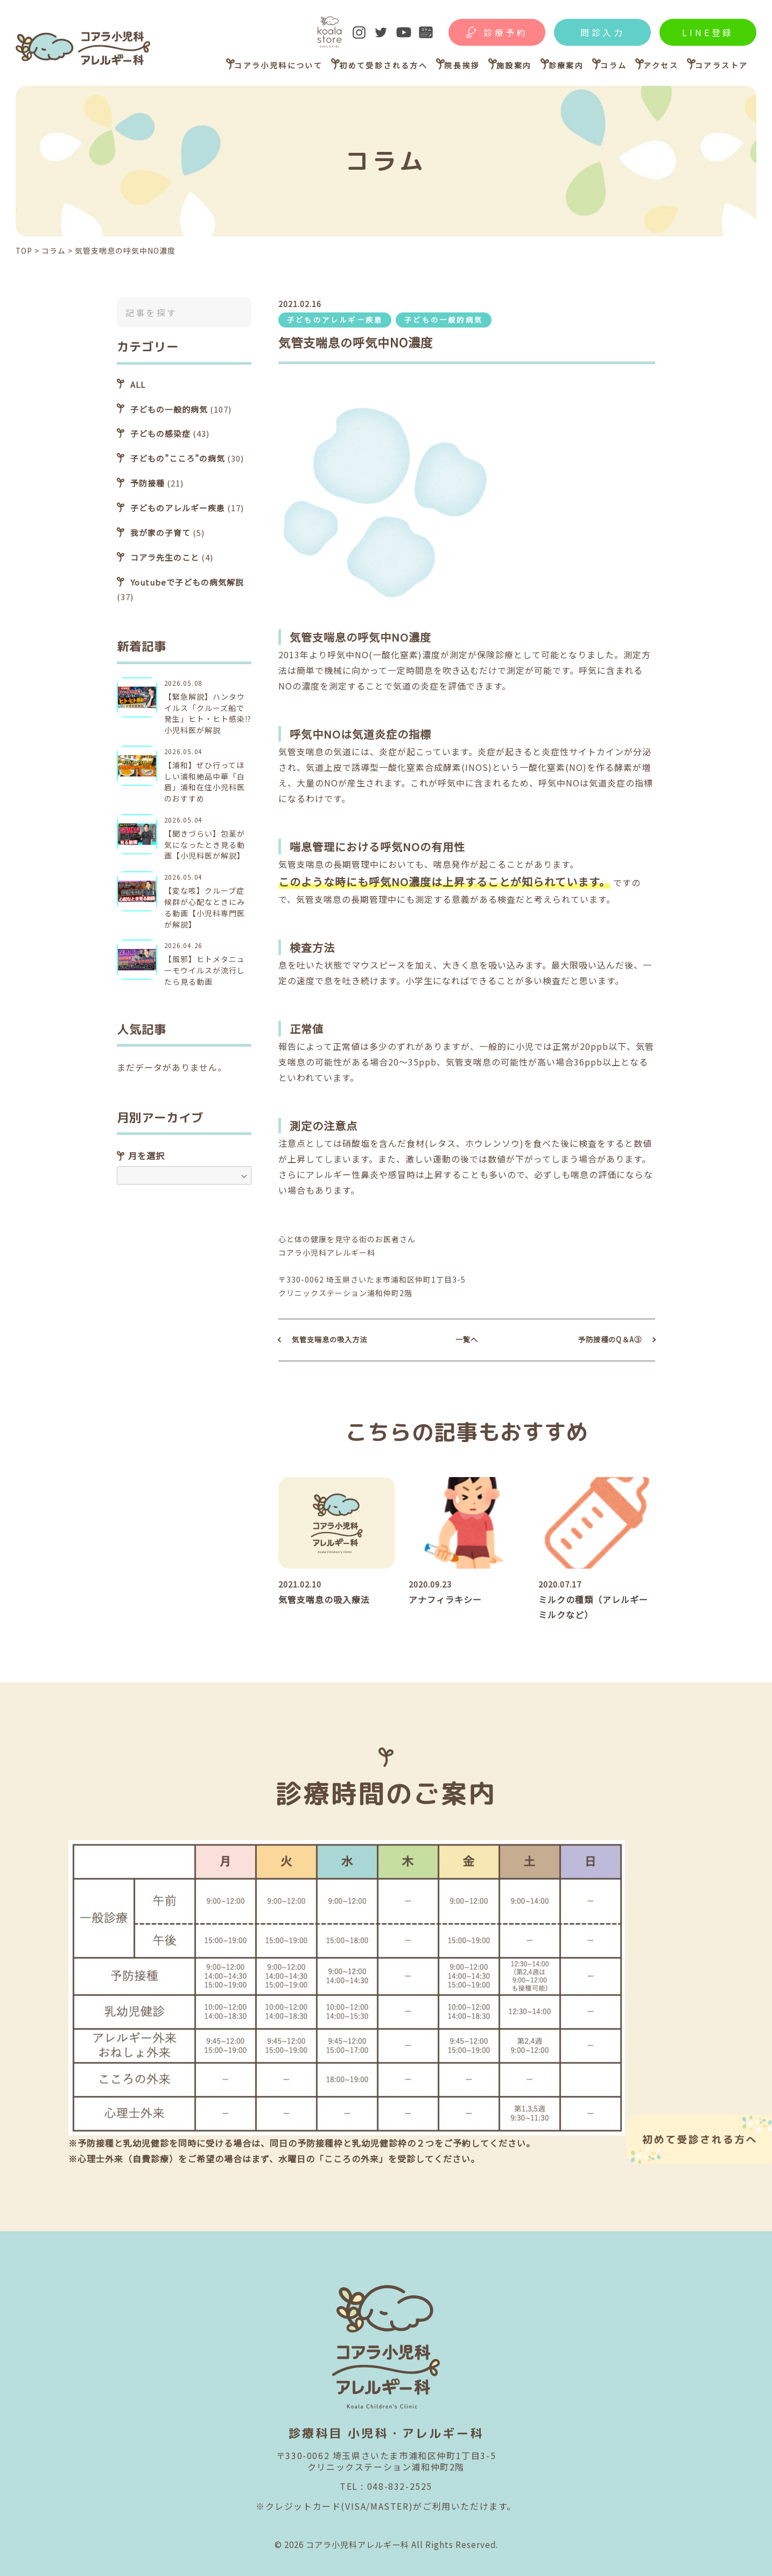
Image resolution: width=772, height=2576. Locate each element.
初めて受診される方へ (383, 65)
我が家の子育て (160, 532)
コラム (613, 65)
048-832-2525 (399, 2486)
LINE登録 (708, 32)
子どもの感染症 (160, 433)
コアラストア (721, 65)
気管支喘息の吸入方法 (329, 1339)
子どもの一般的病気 (443, 320)
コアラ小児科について (278, 65)
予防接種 (147, 483)
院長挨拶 (462, 65)
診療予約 (505, 32)
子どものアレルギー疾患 (335, 320)
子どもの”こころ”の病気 (177, 458)
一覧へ (466, 1339)
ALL (137, 384)
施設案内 (514, 65)
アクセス (660, 65)
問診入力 (602, 32)
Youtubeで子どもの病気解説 (187, 582)
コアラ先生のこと (164, 557)
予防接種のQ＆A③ (610, 1339)
